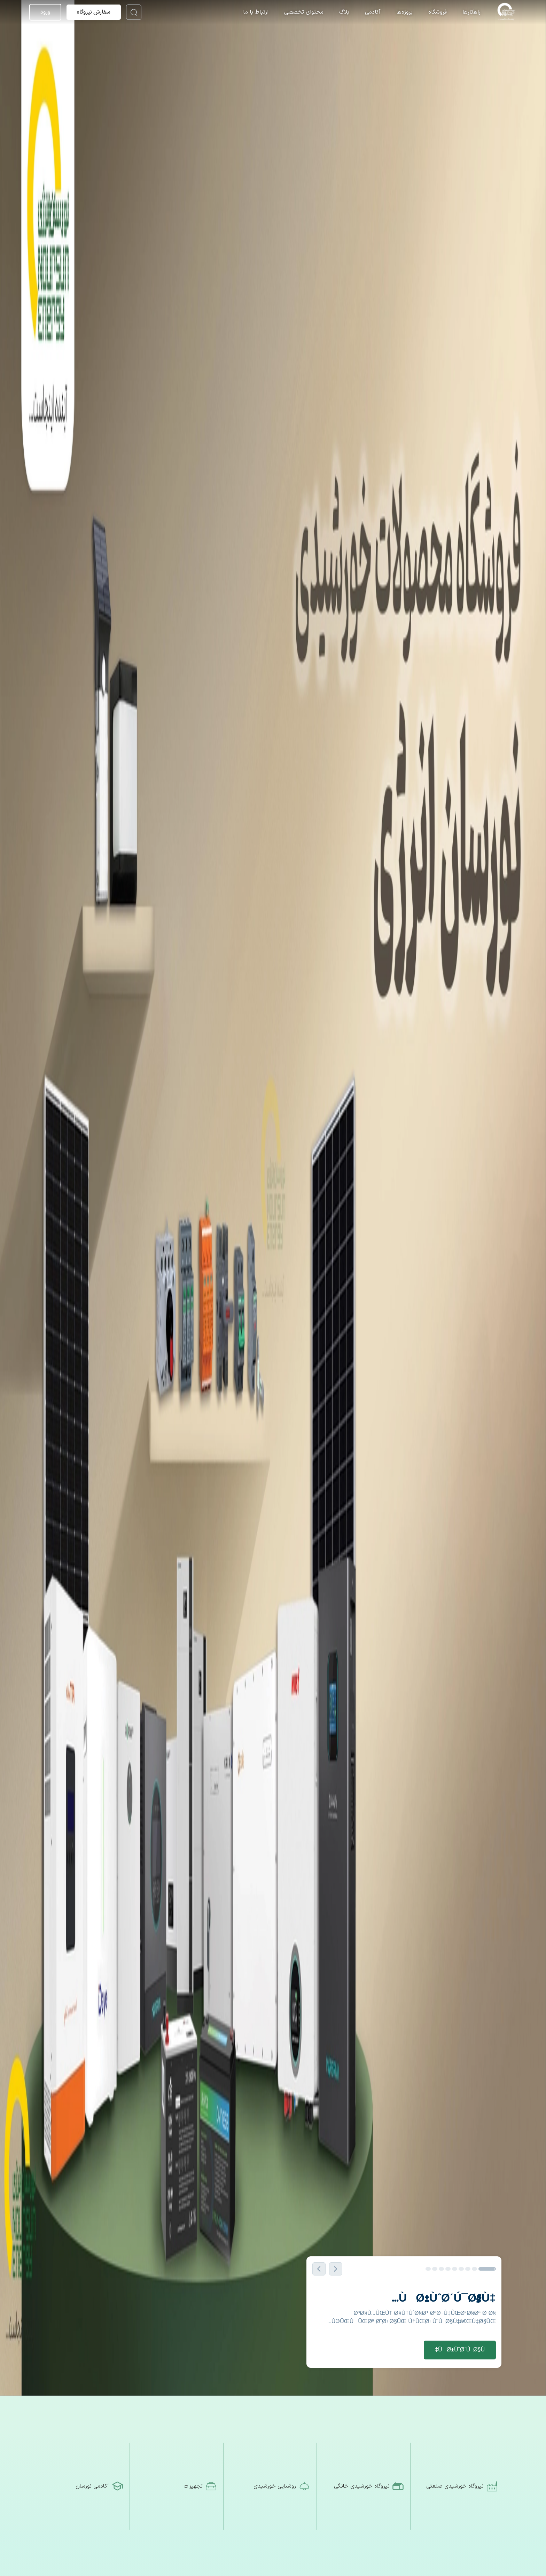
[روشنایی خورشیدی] (273, 2486)
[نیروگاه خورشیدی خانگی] (366, 2486)
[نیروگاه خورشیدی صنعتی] (460, 2486)
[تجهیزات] (179, 2486)
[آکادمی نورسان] (86, 2486)
